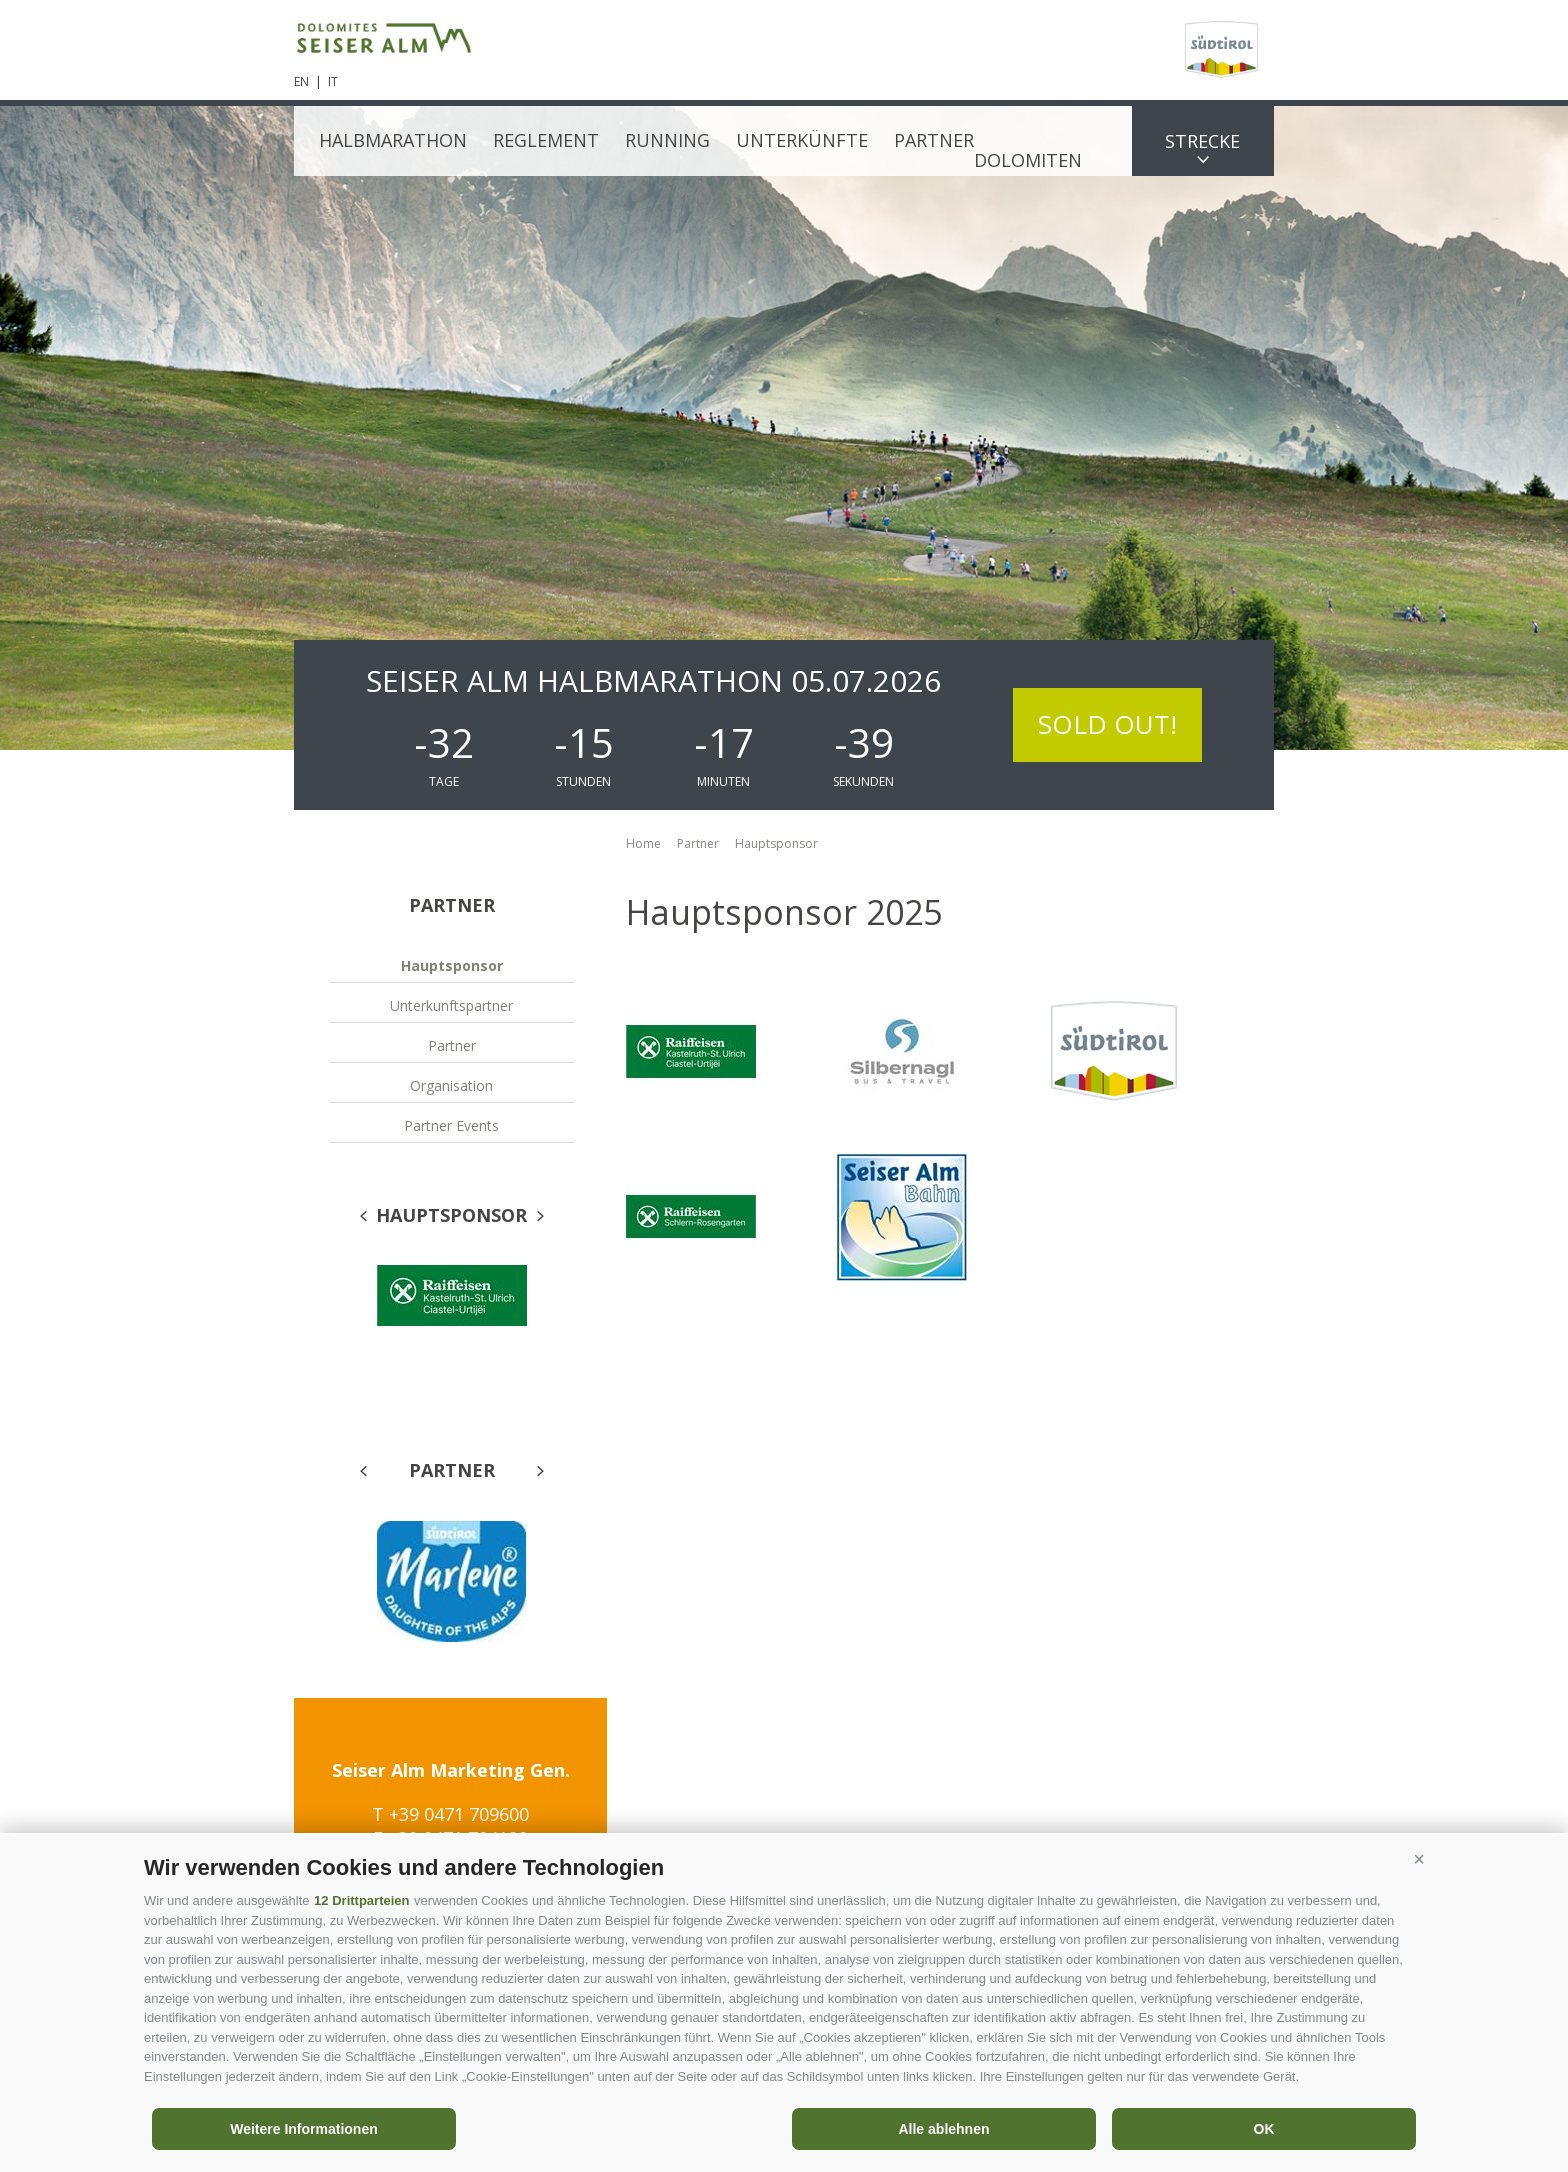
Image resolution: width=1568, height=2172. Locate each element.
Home (643, 843)
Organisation (451, 1085)
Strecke (1202, 141)
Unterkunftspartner (451, 1005)
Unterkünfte (802, 140)
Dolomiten (1028, 160)
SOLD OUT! (1107, 724)
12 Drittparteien (361, 1900)
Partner (934, 140)
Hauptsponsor (452, 965)
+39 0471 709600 (459, 1814)
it (333, 81)
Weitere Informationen (304, 2129)
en (301, 81)
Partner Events (451, 1125)
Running (667, 140)
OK (1264, 2129)
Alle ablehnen (943, 2129)
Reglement (546, 140)
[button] (1419, 1860)
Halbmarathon (393, 140)
